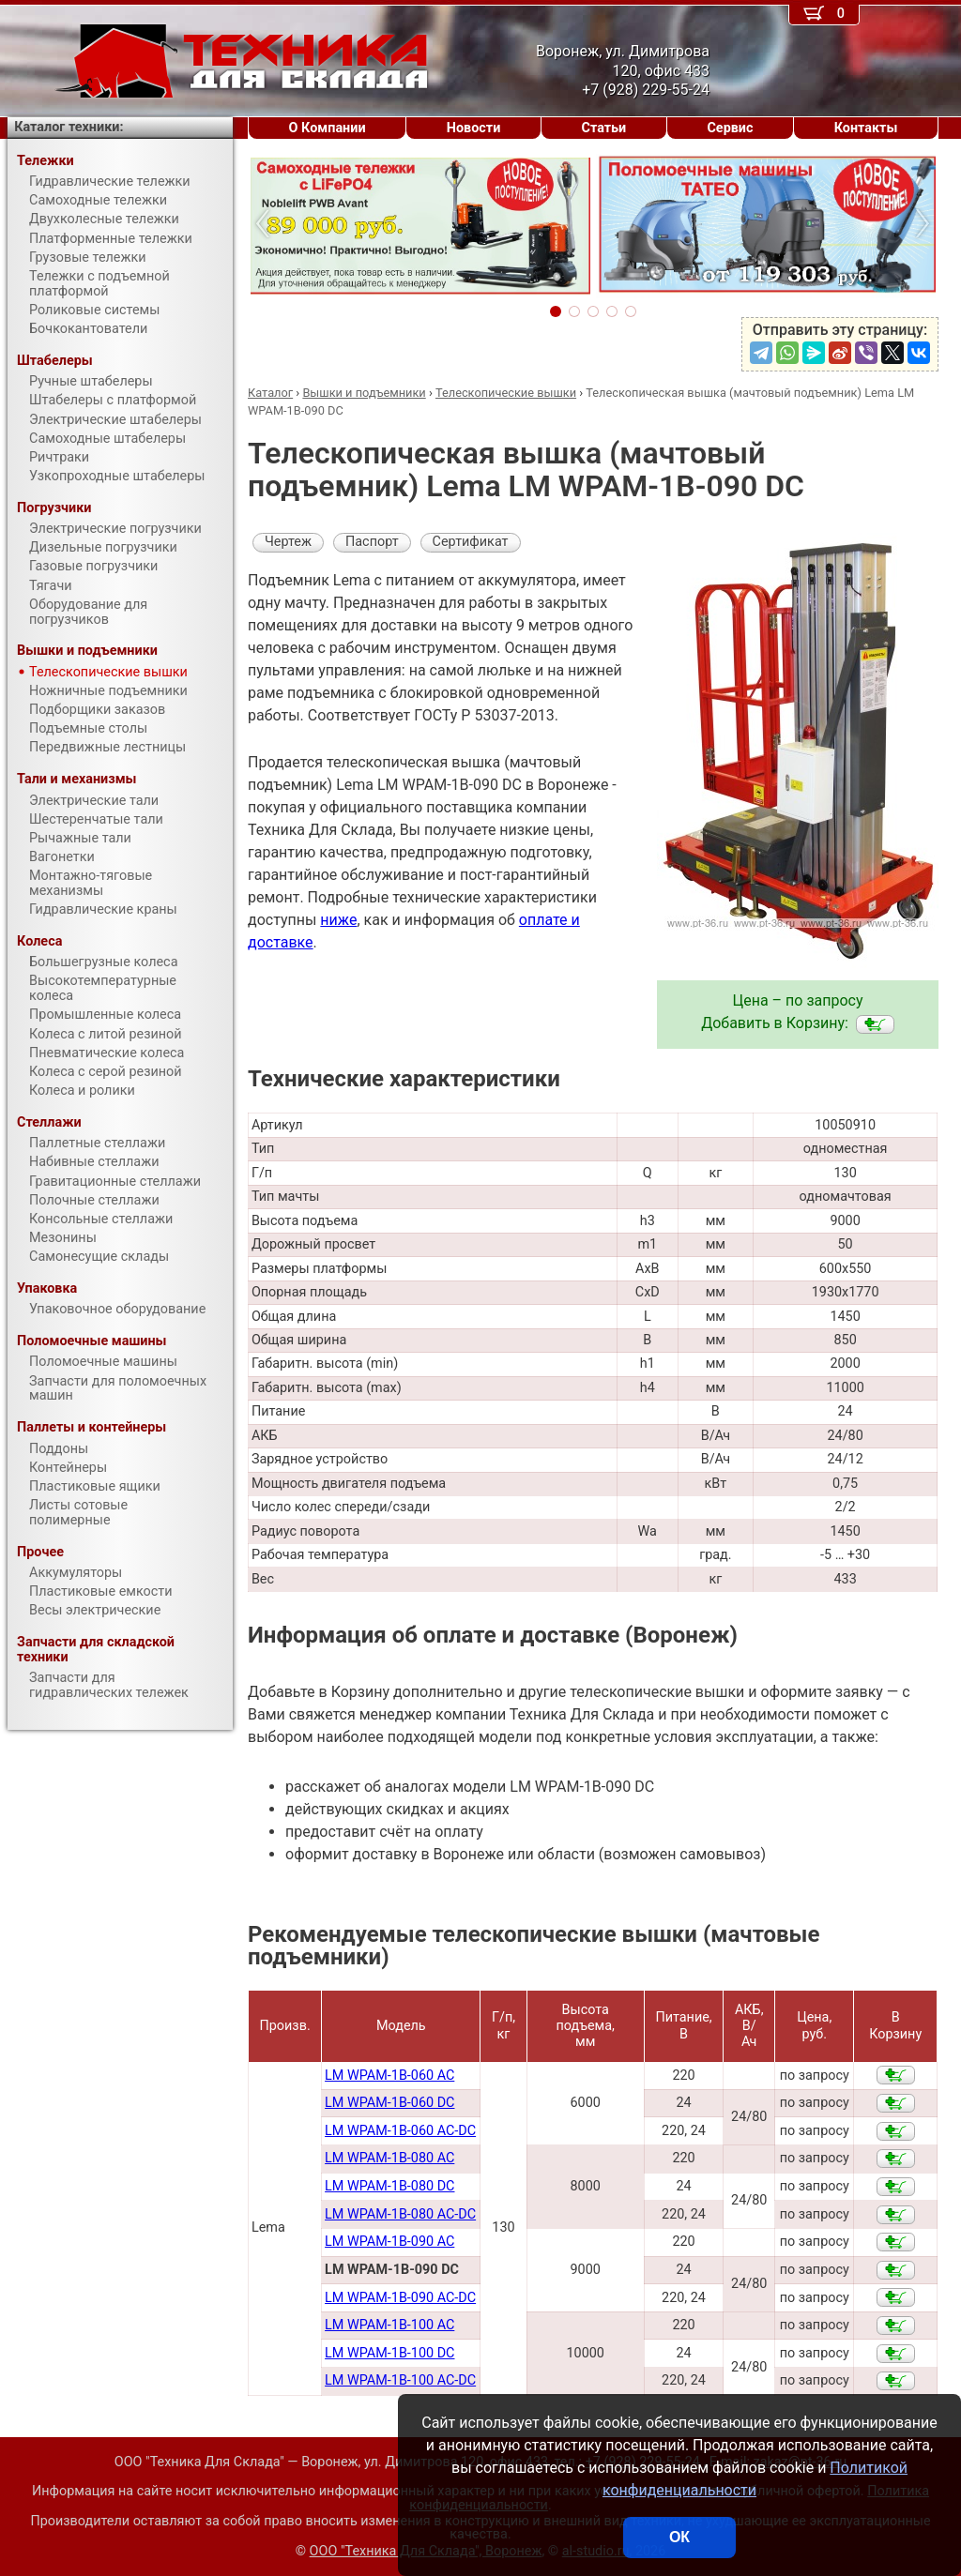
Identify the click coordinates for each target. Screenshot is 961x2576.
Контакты (866, 128)
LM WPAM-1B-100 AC (389, 2325)
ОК (679, 2537)
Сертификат (471, 542)
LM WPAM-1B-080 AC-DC (400, 2214)
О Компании (327, 128)
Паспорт (372, 542)
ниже (338, 920)
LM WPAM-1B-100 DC (389, 2353)
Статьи (603, 128)
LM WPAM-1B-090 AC (389, 2242)
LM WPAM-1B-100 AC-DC (400, 2380)
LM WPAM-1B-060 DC (389, 2103)
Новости (474, 128)
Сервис (730, 128)
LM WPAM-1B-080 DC (389, 2186)
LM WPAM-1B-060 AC (389, 2076)
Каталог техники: (68, 127)
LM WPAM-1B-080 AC (389, 2158)
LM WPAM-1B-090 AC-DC (400, 2298)
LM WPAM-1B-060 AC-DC (400, 2131)
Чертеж (288, 542)
